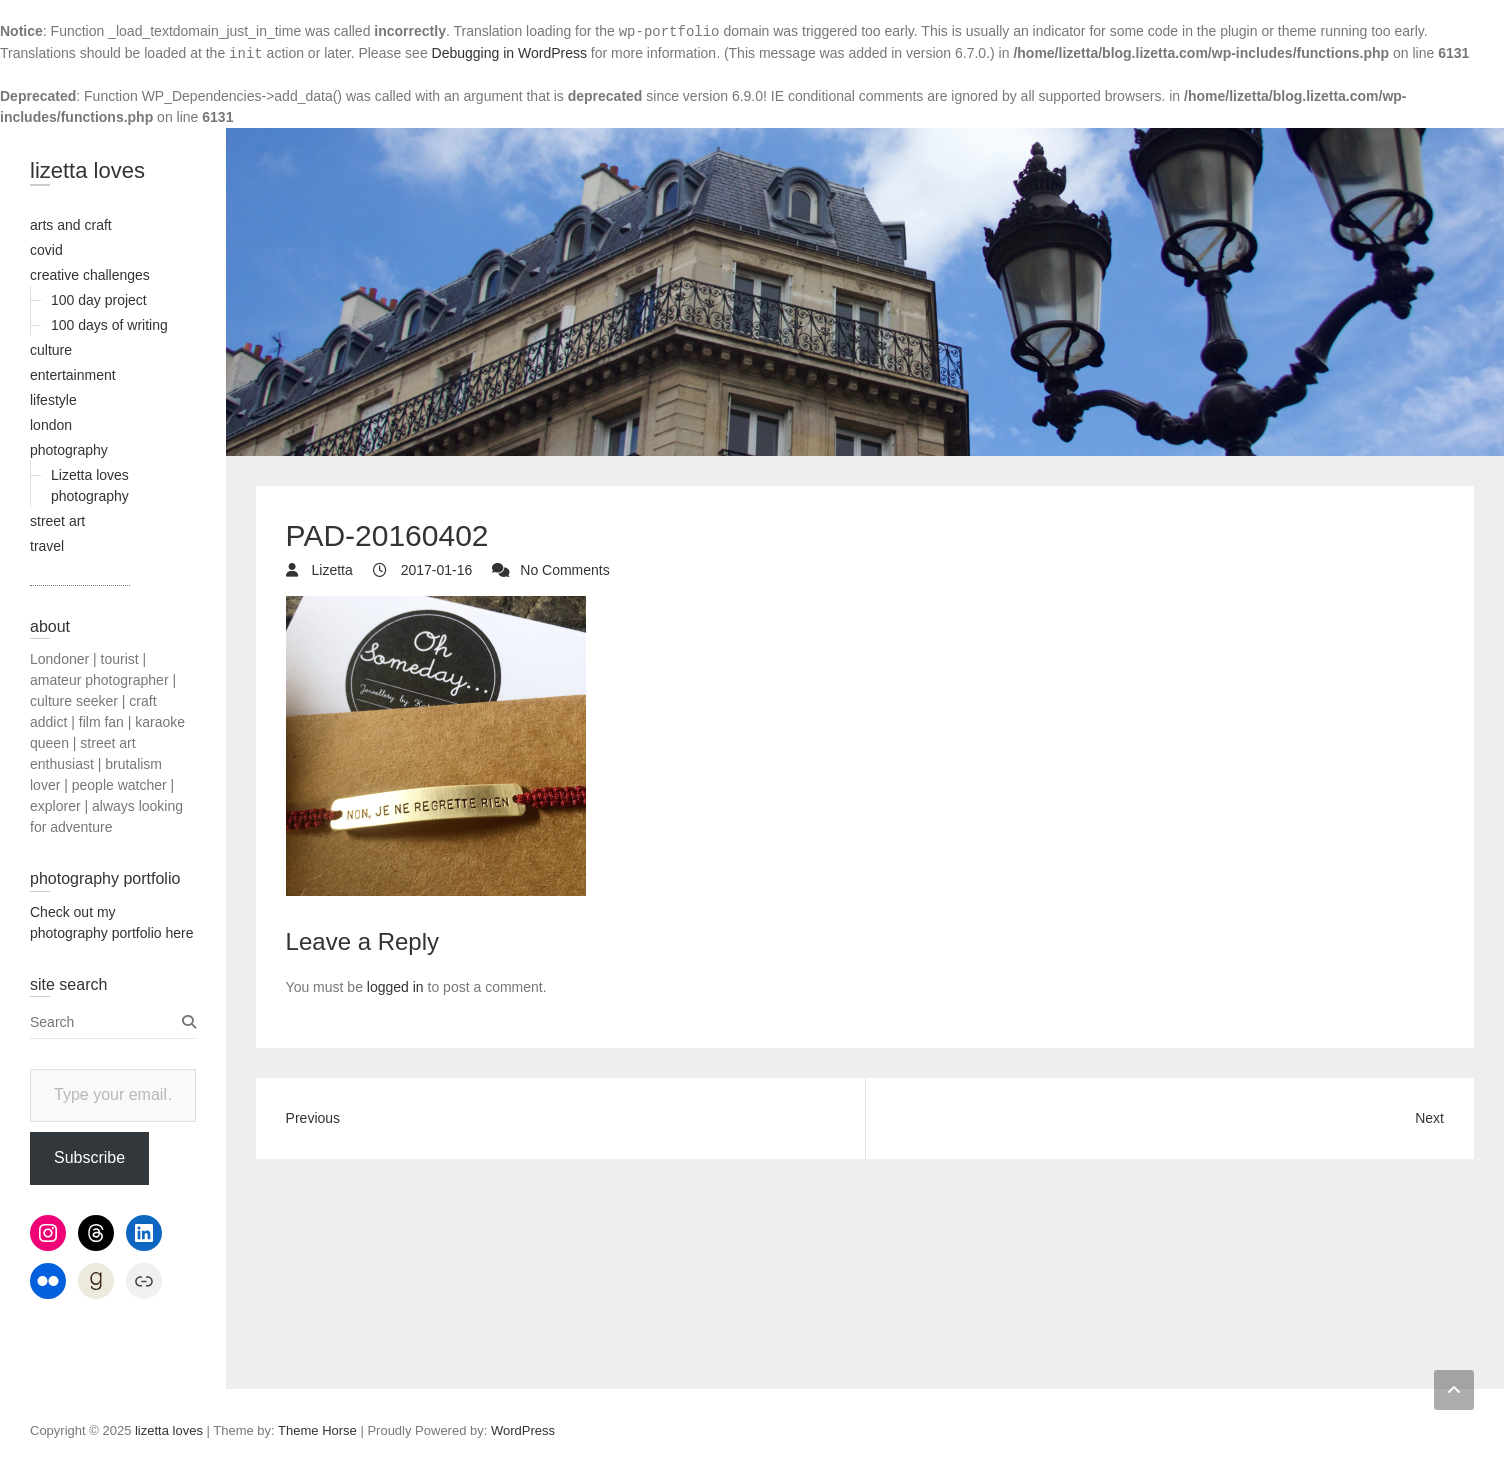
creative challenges (90, 275)
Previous (313, 1118)
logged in (395, 987)
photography (69, 450)
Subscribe (89, 1157)
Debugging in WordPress (509, 53)
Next (1429, 1118)
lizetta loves (87, 170)
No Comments (564, 570)
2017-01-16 (435, 570)
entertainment (73, 375)
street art (57, 521)
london (51, 425)
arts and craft (71, 225)
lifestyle (53, 400)
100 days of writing (109, 325)
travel (47, 546)
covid (46, 250)
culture (51, 350)
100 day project (99, 300)
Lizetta (330, 570)
